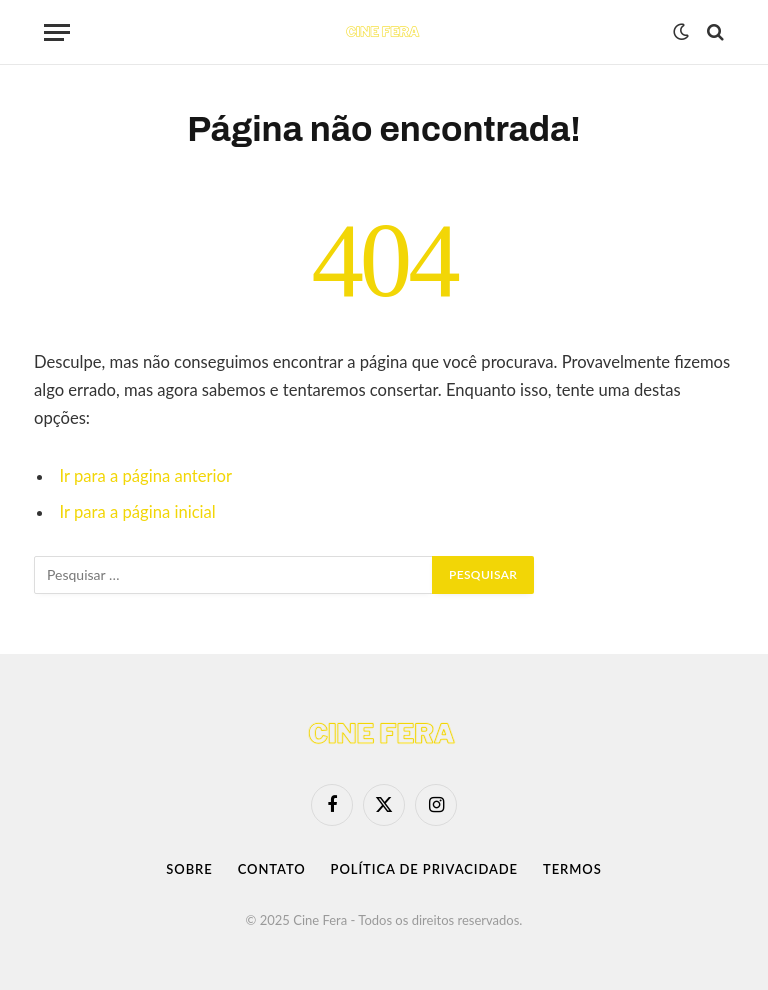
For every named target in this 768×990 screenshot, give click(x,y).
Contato (272, 869)
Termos (572, 869)
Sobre (189, 869)
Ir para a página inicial (138, 512)
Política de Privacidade (424, 869)
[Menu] (57, 32)
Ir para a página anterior (146, 476)
